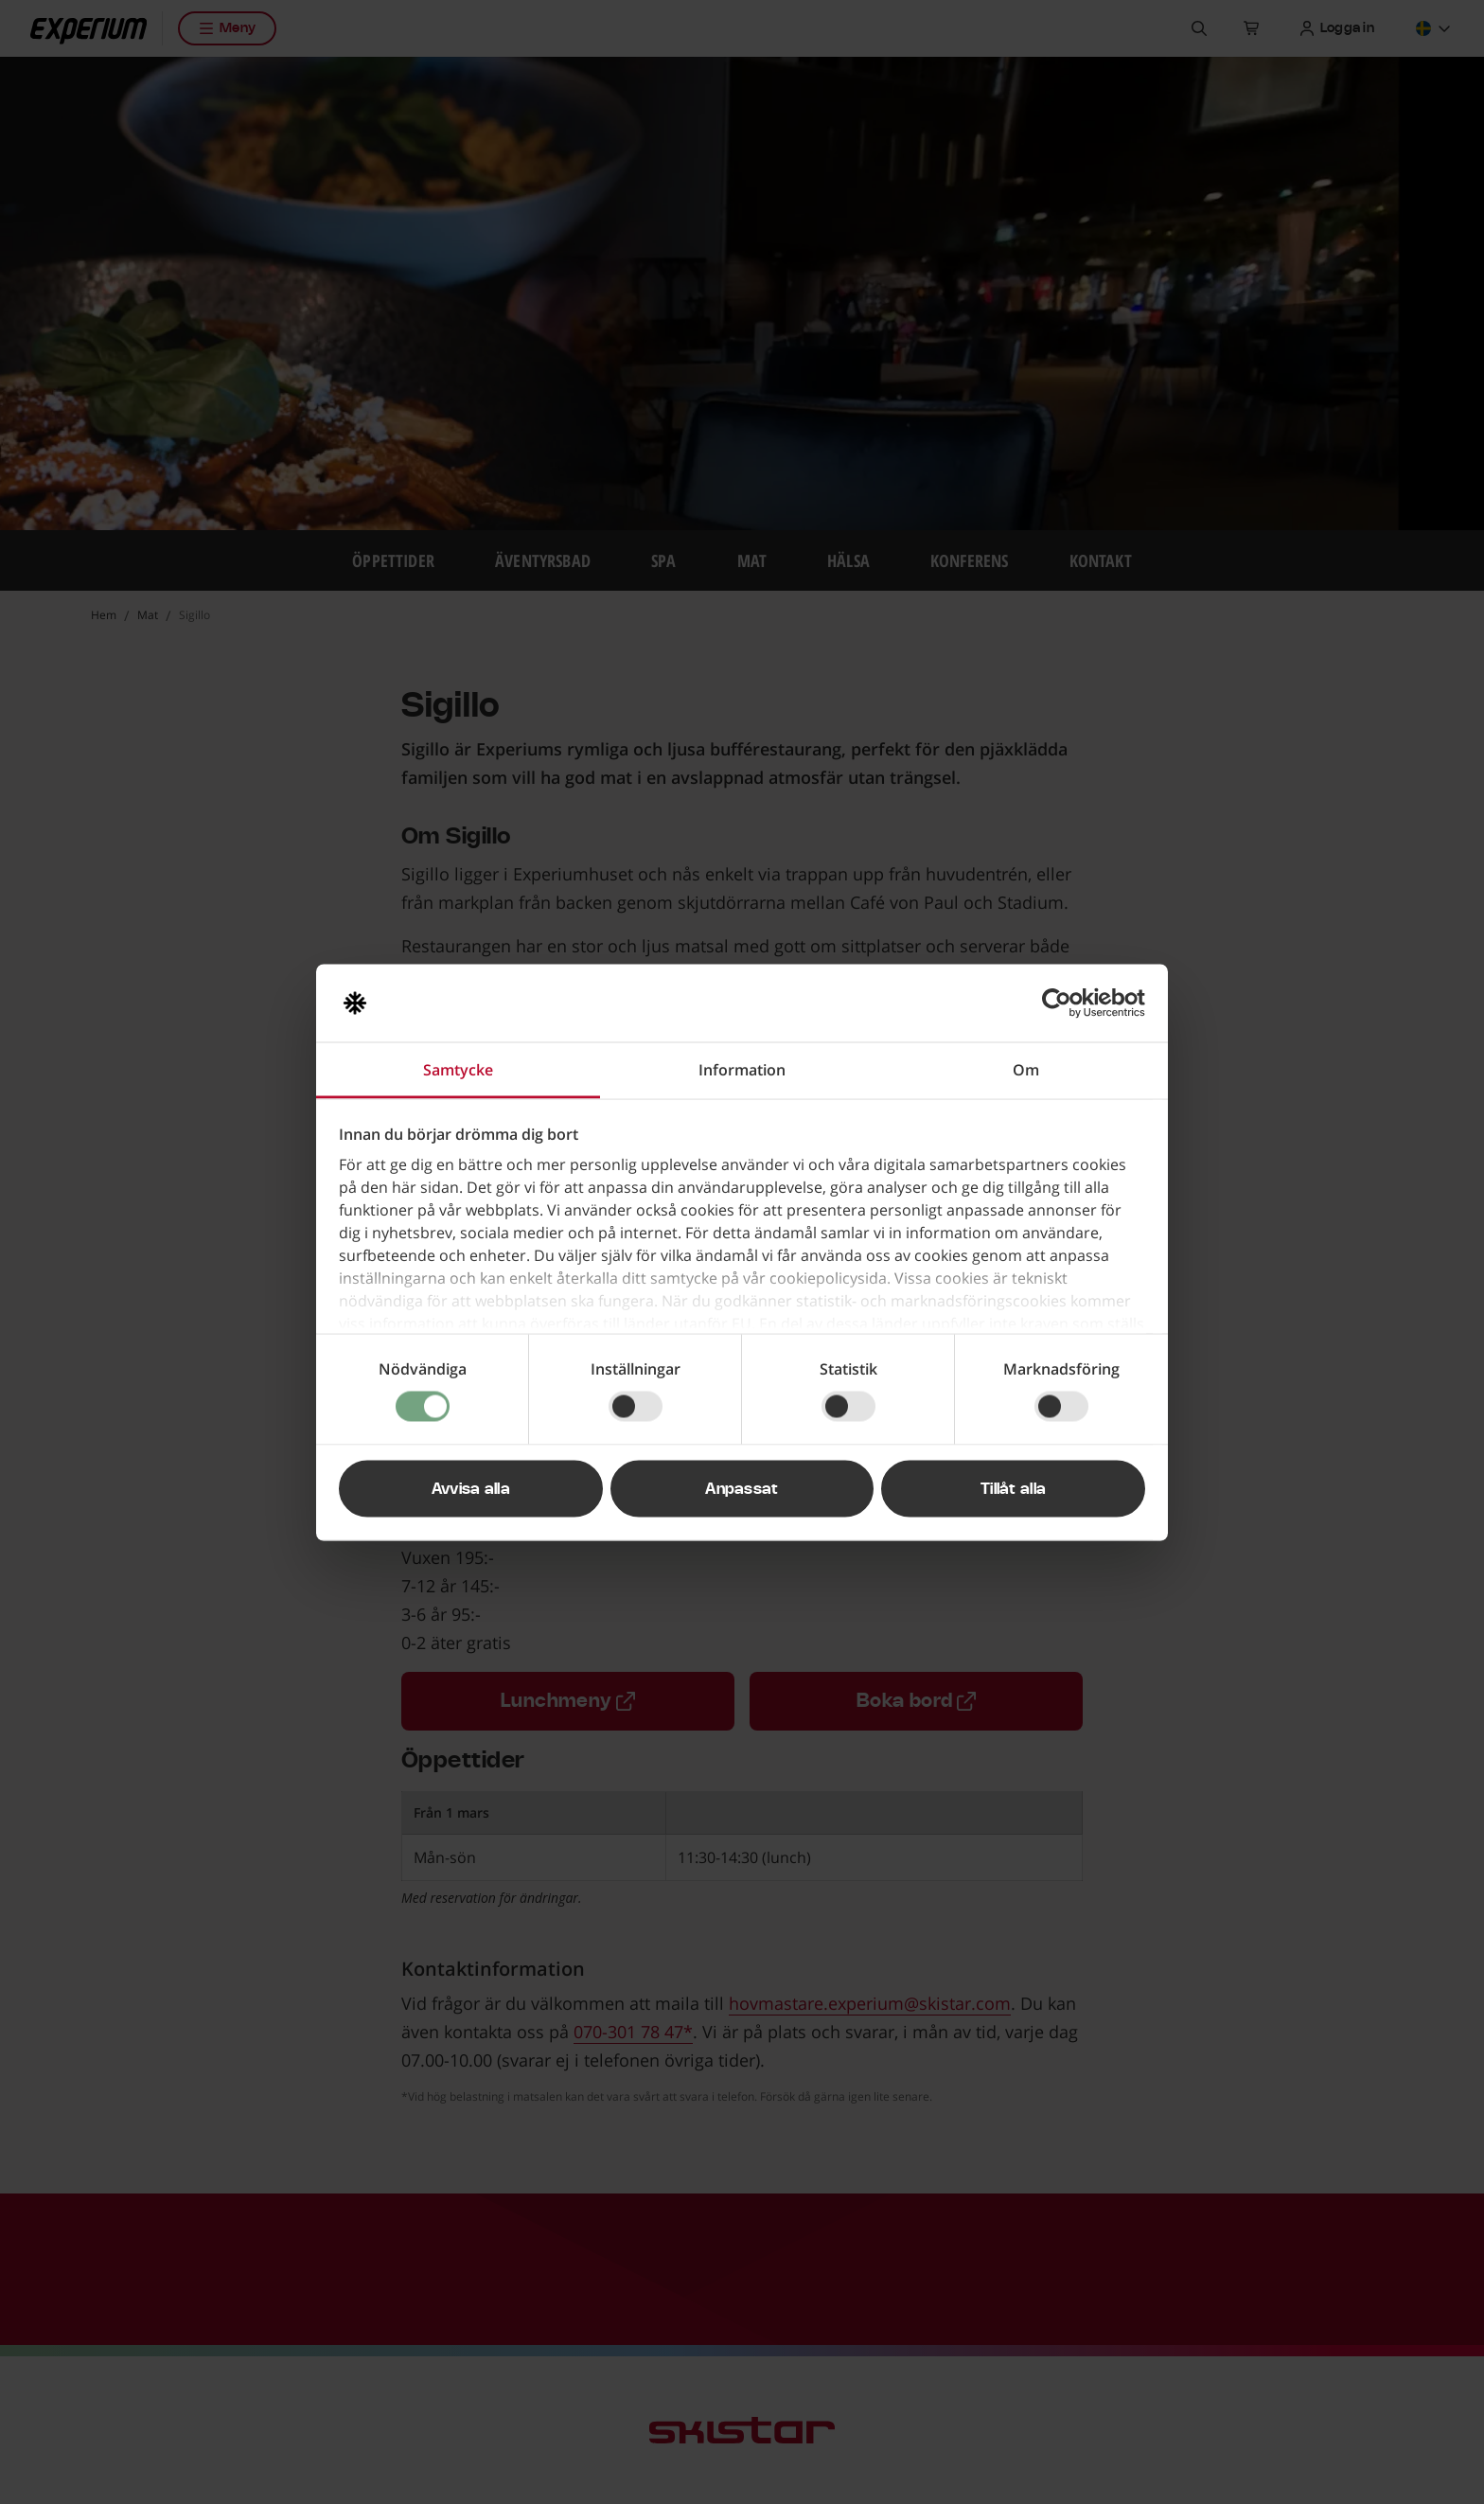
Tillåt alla (1013, 1488)
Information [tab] (742, 1068)
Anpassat (742, 1488)
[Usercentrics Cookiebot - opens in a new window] (1062, 1002)
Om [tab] (1026, 1068)
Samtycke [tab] (458, 1068)
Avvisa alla (471, 1488)
